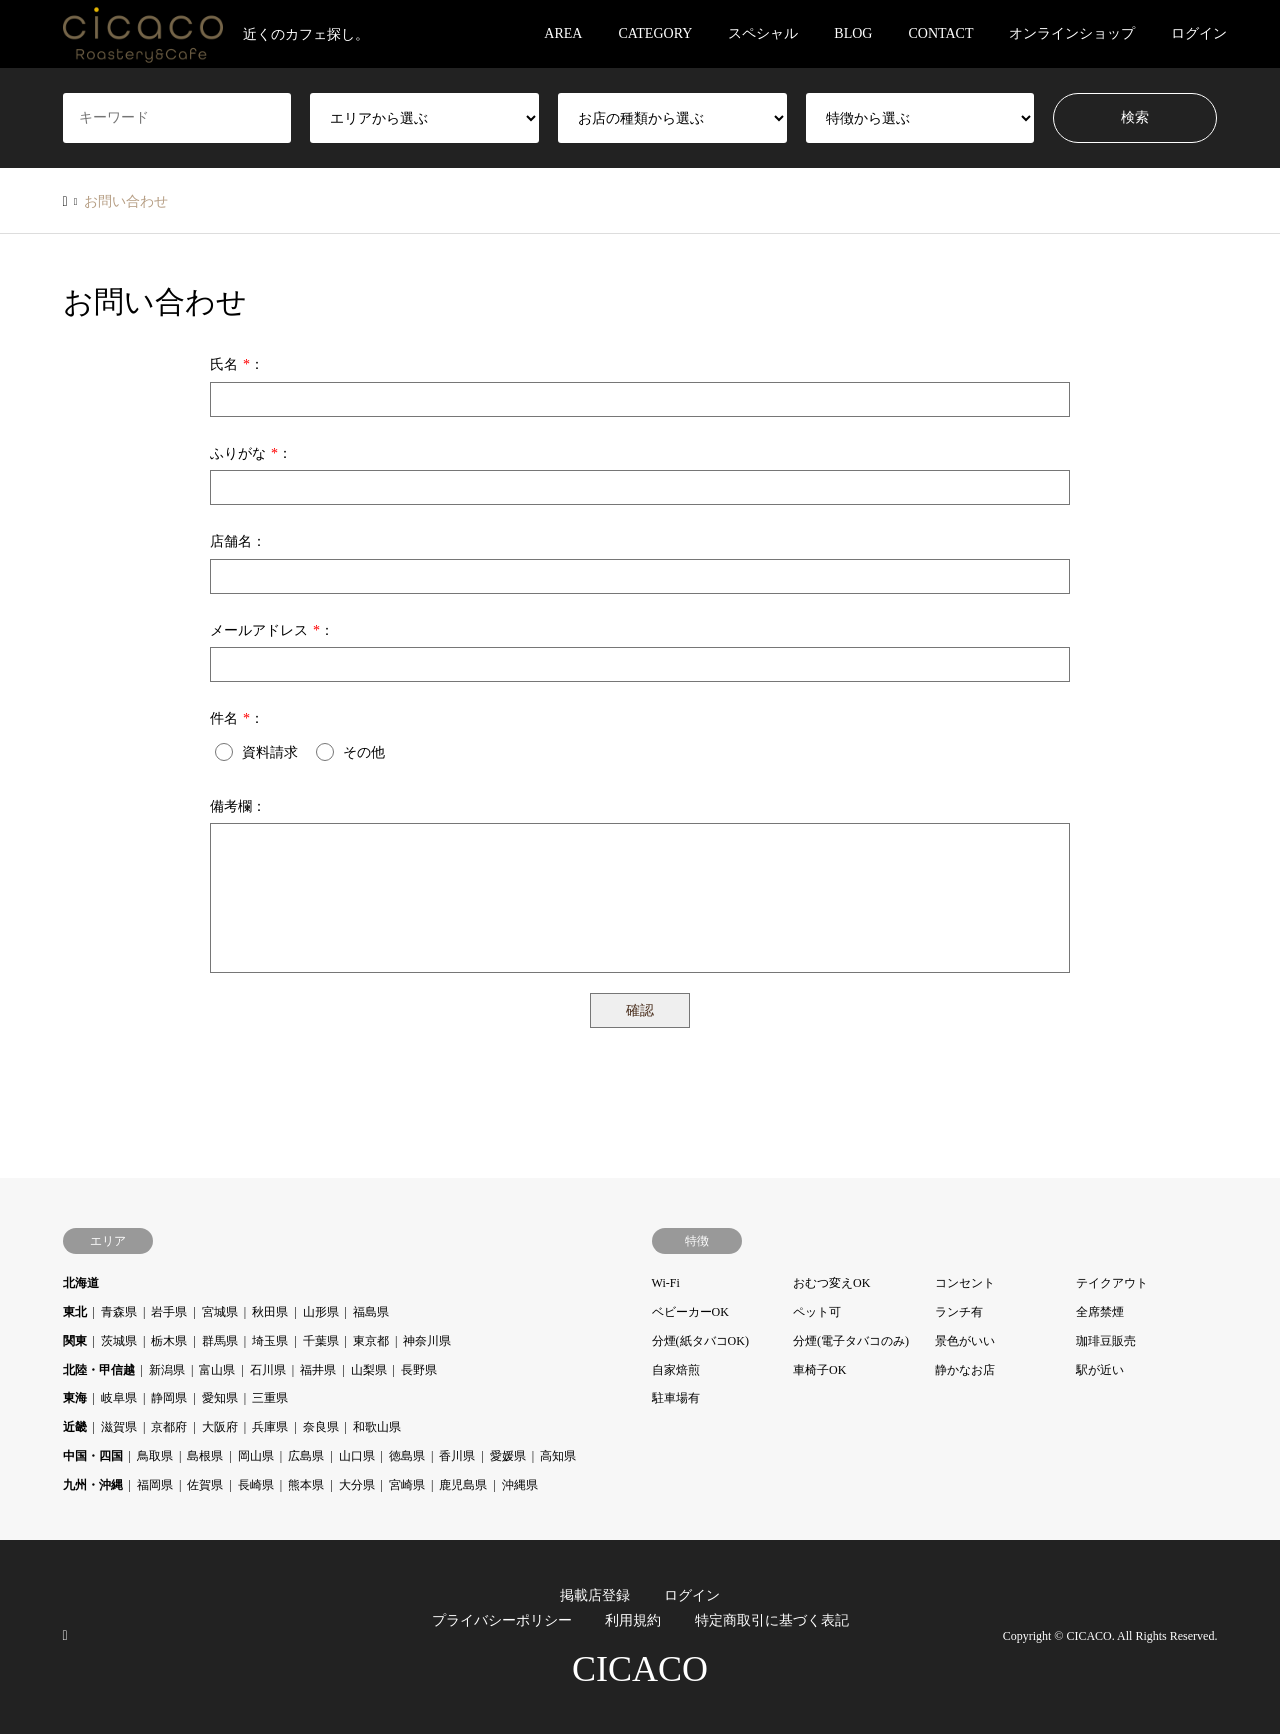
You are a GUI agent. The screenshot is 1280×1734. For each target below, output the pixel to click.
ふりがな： (251, 453)
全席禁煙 (1100, 1312)
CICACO (640, 1669)
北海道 (81, 1283)
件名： (237, 718)
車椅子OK (819, 1370)
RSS (70, 1635)
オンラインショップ (1072, 33)
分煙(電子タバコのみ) (851, 1341)
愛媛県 (508, 1456)
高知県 (558, 1456)
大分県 (357, 1485)
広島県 (306, 1456)
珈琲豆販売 (1106, 1341)
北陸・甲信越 (99, 1370)
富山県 (217, 1370)
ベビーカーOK (690, 1312)
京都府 (169, 1427)
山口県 (357, 1456)
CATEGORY (655, 33)
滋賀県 (119, 1427)
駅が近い (1100, 1370)
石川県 (268, 1370)
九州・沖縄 (93, 1485)
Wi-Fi (666, 1283)
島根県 (205, 1456)
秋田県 (270, 1312)
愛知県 (220, 1398)
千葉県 (321, 1341)
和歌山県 (377, 1427)
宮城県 (220, 1312)
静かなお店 (965, 1370)
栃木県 (169, 1341)
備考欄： (238, 806)
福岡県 (155, 1485)
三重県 (270, 1398)
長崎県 (256, 1485)
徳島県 (407, 1456)
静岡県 (169, 1398)
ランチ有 (959, 1312)
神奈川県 (427, 1341)
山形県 (321, 1312)
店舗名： (238, 541)
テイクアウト (1112, 1283)
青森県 (119, 1312)
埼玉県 (270, 1341)
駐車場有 (676, 1398)
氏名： (237, 364)
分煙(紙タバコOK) (700, 1341)
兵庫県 (270, 1427)
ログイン (1199, 33)
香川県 (457, 1456)
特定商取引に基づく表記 (772, 1620)
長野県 (419, 1370)
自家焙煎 (676, 1370)
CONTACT (940, 33)
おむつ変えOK (831, 1283)
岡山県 (256, 1456)
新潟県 (167, 1370)
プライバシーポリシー (502, 1620)
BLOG (853, 33)
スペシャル (763, 33)
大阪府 (220, 1427)
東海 (75, 1398)
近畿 (75, 1427)
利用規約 (633, 1620)
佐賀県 (205, 1485)
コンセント (965, 1283)
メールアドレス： (272, 630)
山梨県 (369, 1370)
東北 (75, 1312)
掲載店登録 (595, 1595)
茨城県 (119, 1341)
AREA (563, 33)
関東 (75, 1341)
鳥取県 (155, 1456)
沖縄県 (520, 1485)
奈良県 (321, 1427)
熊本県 (306, 1485)
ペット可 (817, 1312)
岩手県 (169, 1312)
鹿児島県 (463, 1485)
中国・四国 (93, 1456)
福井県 (318, 1370)
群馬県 (220, 1341)
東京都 (371, 1341)
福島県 (371, 1312)
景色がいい (965, 1341)
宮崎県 (407, 1485)
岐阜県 (119, 1398)
